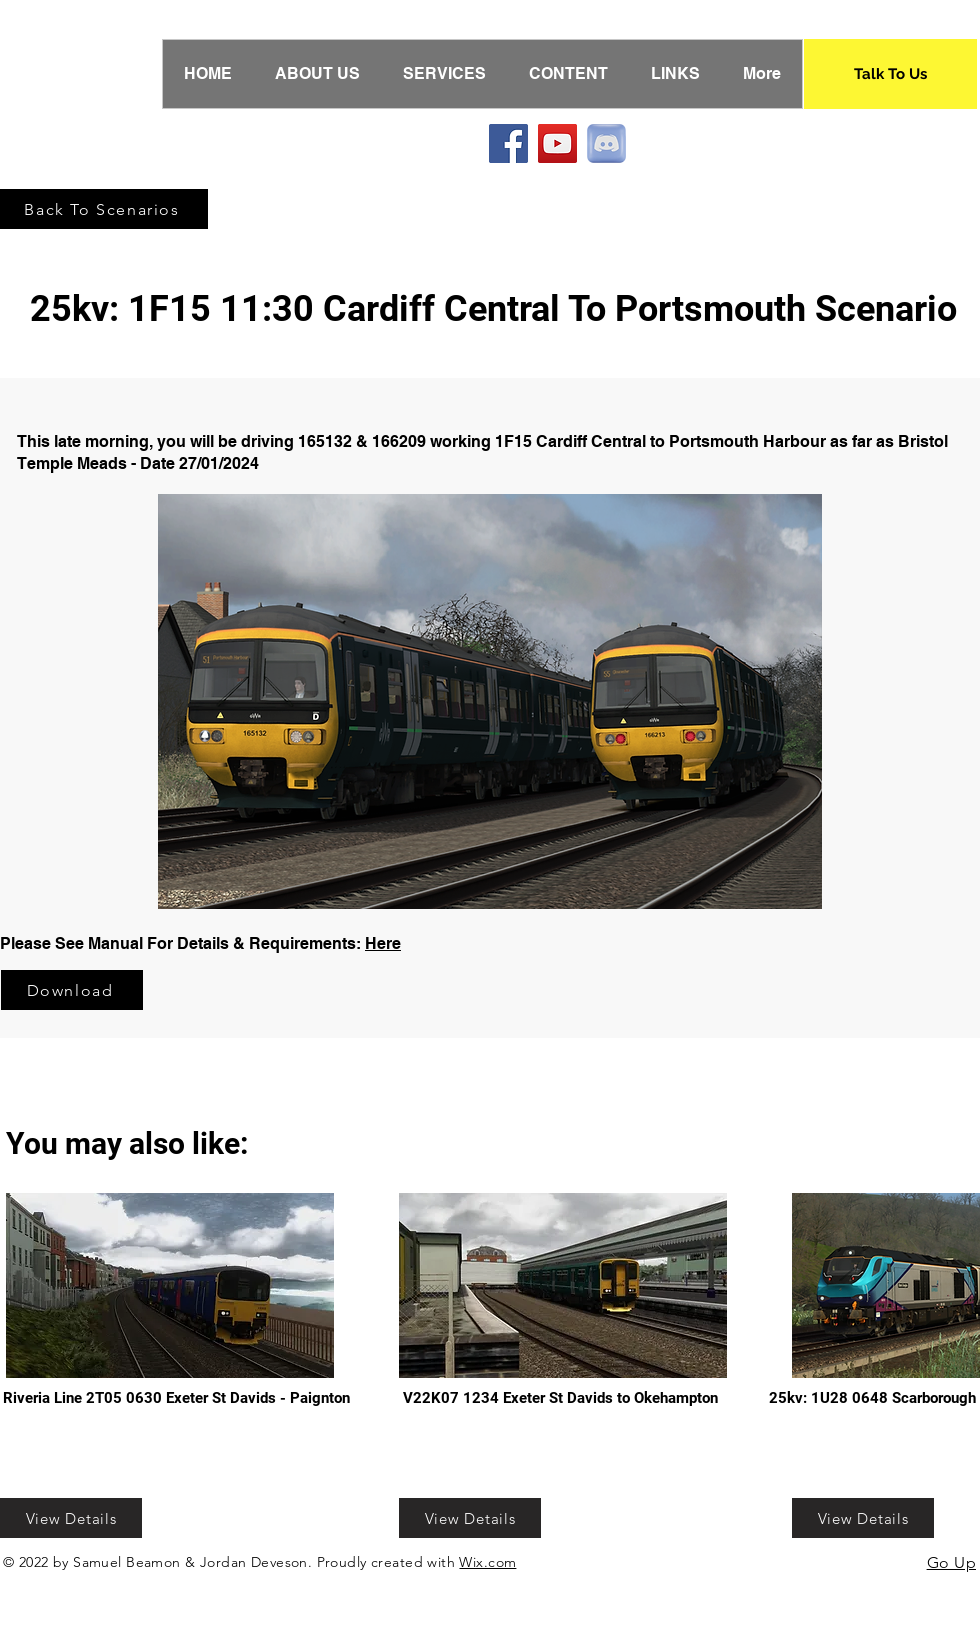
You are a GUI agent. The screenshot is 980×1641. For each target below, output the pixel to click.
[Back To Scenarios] (104, 209)
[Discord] (606, 143)
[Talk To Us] (890, 74)
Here (383, 943)
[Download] (72, 990)
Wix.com (487, 1562)
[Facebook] (508, 143)
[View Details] (71, 1518)
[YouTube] (557, 143)
